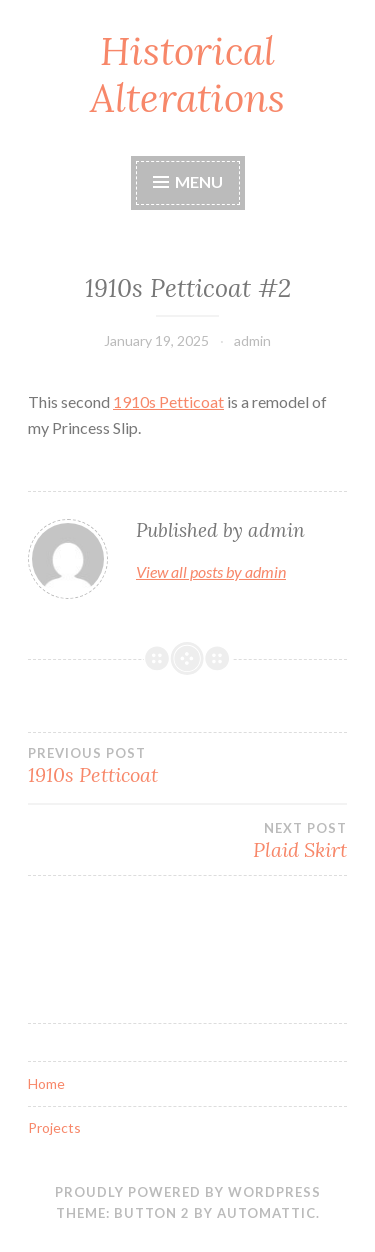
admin (252, 340)
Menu (188, 181)
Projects (54, 1127)
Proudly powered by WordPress (188, 1192)
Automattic (266, 1213)
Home (46, 1083)
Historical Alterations (187, 74)
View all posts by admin (211, 571)
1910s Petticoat (168, 401)
